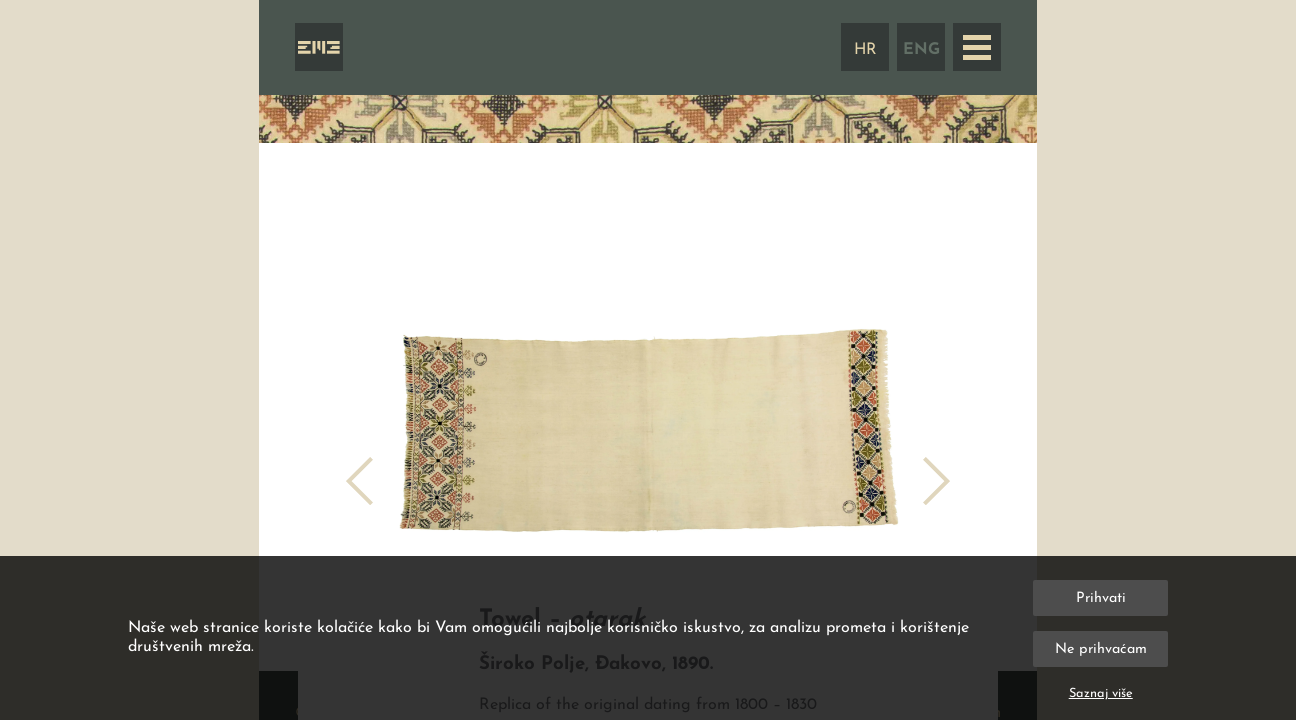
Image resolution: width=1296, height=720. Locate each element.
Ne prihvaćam (1101, 649)
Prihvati (1101, 598)
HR (865, 50)
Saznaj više (1101, 693)
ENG (921, 50)
